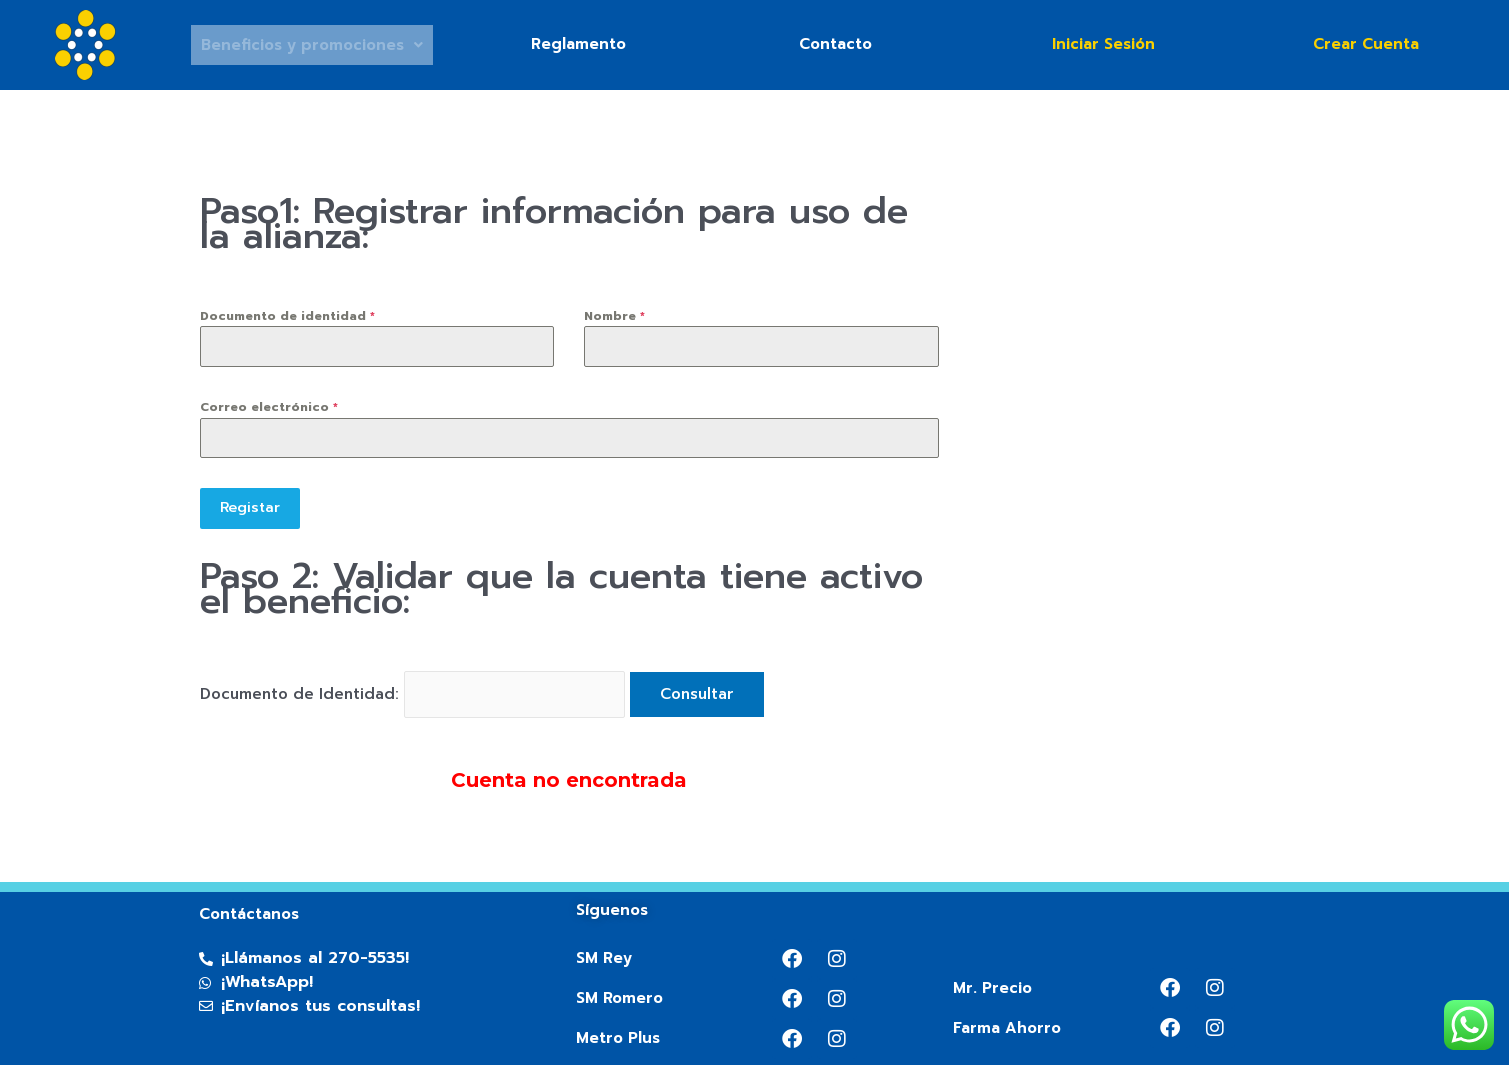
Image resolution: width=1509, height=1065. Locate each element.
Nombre (614, 316)
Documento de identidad (287, 316)
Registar (250, 507)
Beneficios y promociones (312, 45)
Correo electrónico (269, 407)
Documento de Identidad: (302, 690)
